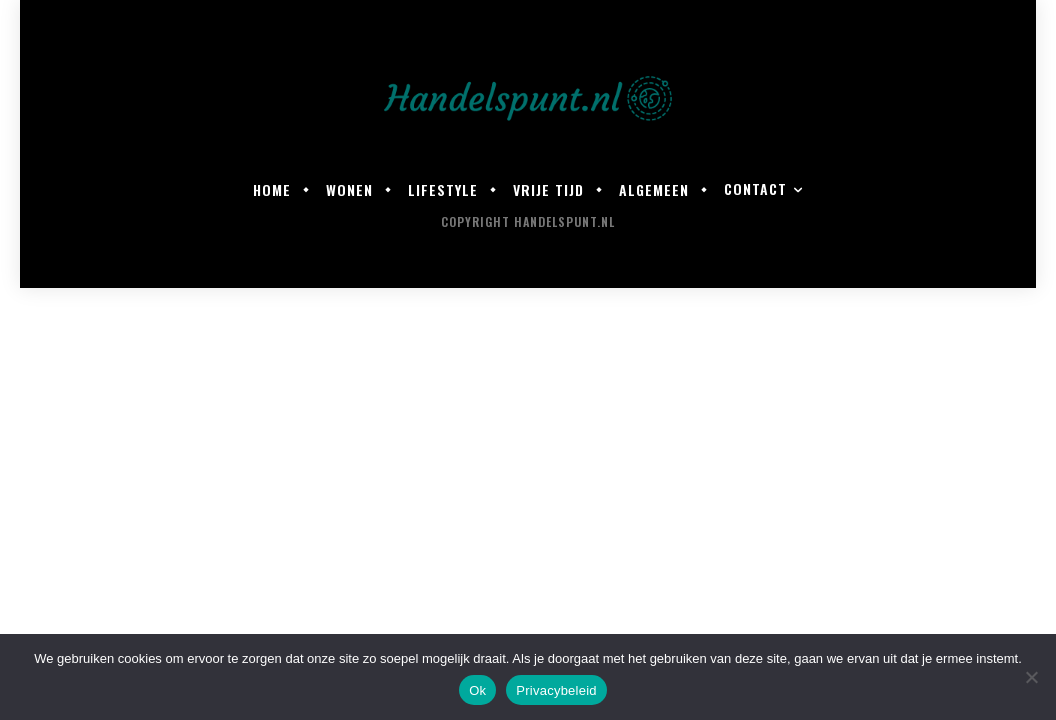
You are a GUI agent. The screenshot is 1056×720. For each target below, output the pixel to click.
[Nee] (1031, 677)
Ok (477, 690)
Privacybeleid (556, 690)
